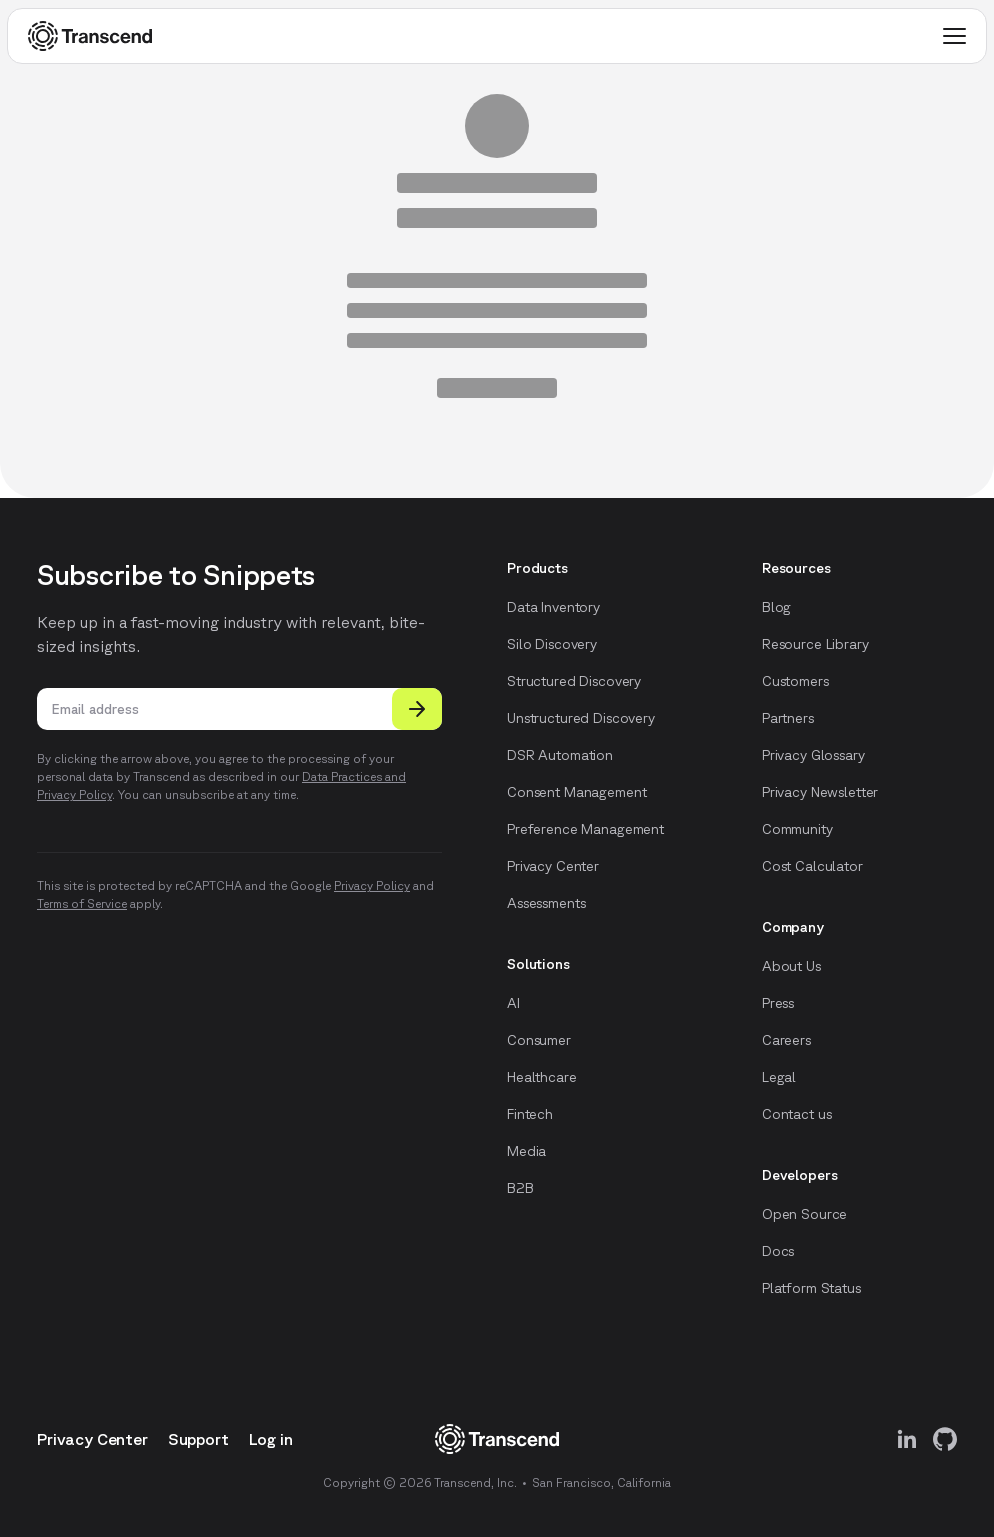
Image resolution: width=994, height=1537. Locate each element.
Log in (271, 1439)
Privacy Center (553, 866)
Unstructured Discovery (581, 718)
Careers (786, 1040)
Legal (779, 1077)
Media (526, 1151)
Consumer (539, 1040)
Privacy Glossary (813, 755)
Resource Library (815, 644)
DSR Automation (560, 755)
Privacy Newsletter (820, 792)
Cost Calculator (812, 866)
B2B (520, 1188)
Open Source (804, 1214)
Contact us (797, 1114)
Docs (778, 1251)
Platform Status (811, 1288)
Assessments (546, 903)
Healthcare (542, 1077)
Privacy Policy (372, 885)
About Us (791, 966)
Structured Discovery (574, 681)
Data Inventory (553, 607)
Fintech (530, 1114)
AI (513, 1003)
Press (778, 1003)
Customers (795, 681)
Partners (788, 718)
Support (198, 1439)
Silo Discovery (552, 644)
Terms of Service (82, 903)
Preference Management (585, 829)
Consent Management (576, 792)
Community (797, 829)
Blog (776, 607)
